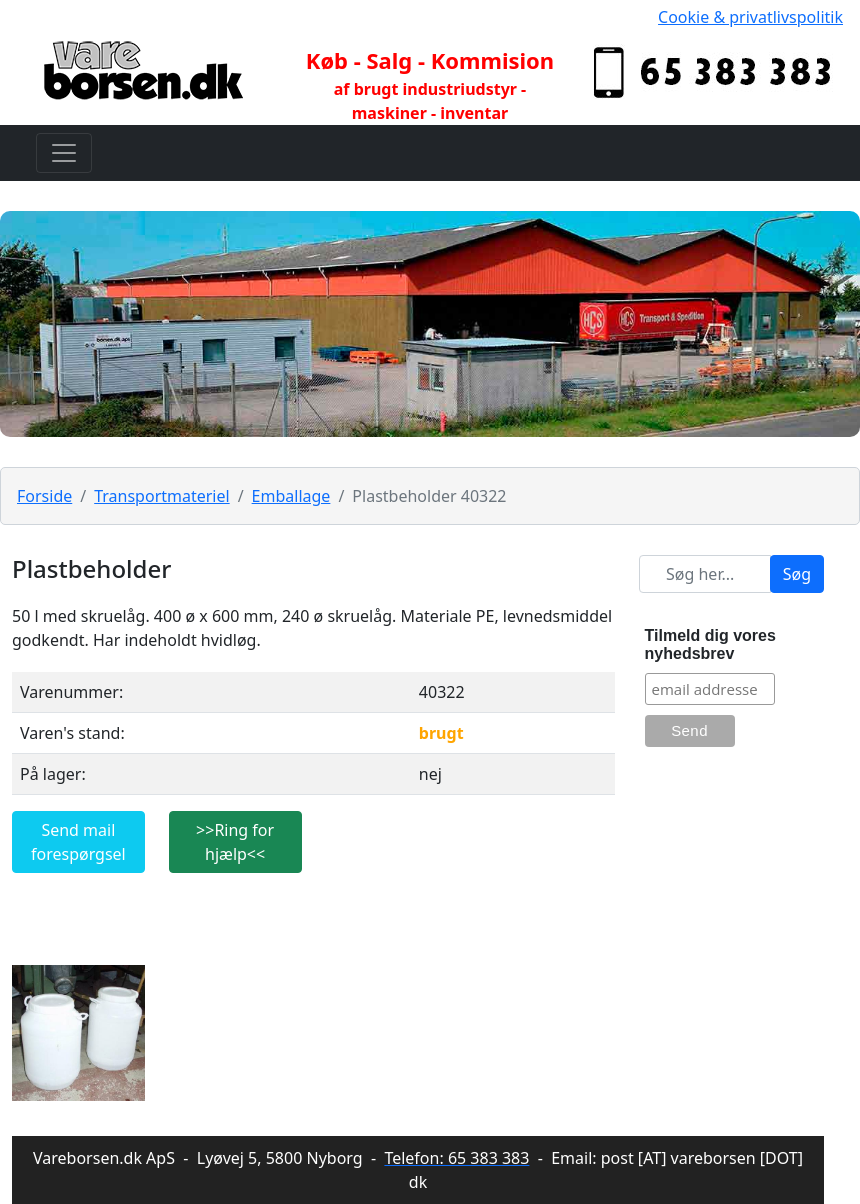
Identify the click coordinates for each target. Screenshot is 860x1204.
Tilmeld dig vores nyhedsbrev (710, 644)
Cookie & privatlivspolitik (750, 17)
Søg (797, 574)
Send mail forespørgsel (78, 842)
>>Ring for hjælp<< (235, 842)
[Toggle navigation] (64, 153)
